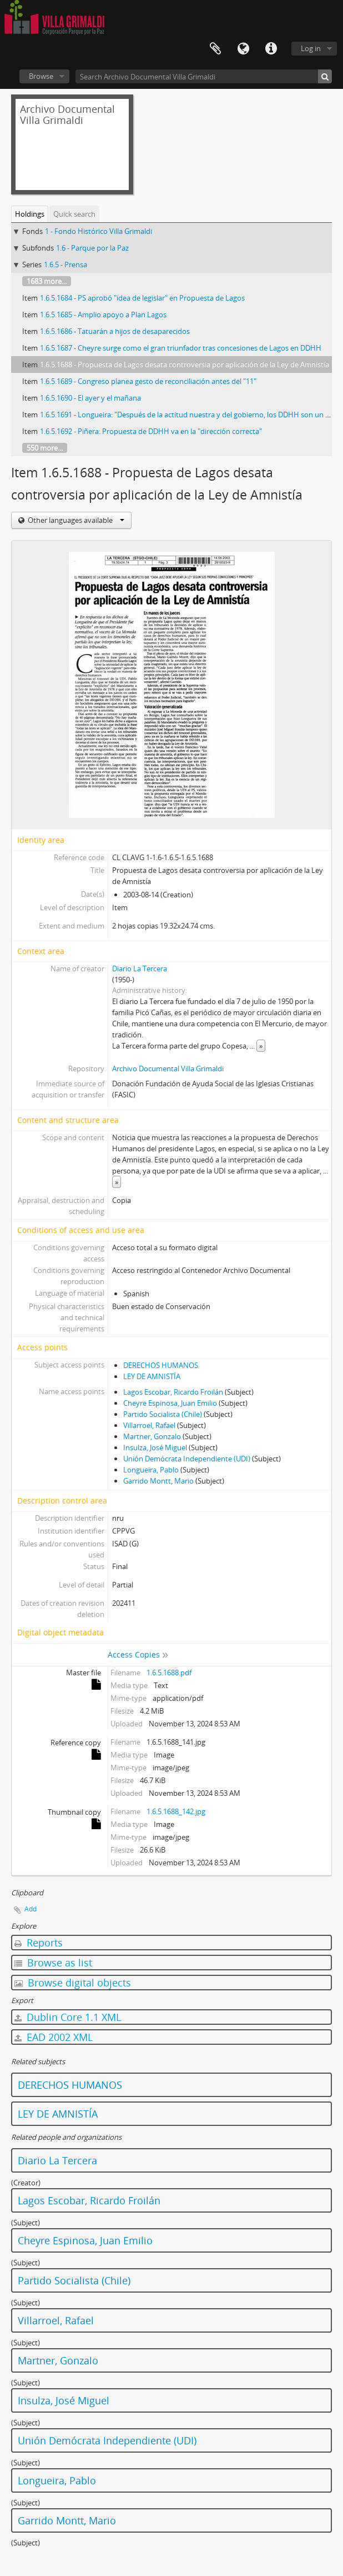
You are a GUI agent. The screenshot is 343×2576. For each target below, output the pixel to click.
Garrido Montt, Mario (158, 1481)
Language (243, 49)
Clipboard (215, 49)
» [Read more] (261, 1046)
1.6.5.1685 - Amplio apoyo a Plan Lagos (103, 314)
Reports (38, 1942)
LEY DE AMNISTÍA (151, 1376)
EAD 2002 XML (53, 2037)
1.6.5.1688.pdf (169, 1673)
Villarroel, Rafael (149, 1425)
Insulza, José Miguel (155, 1447)
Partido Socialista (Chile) (162, 1414)
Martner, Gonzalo (152, 1436)
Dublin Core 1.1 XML (67, 2017)
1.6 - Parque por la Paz (92, 248)
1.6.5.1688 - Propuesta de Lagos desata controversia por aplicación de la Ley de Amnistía (184, 365)
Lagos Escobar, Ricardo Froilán (173, 1392)
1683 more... (47, 281)
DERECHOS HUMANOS (160, 1365)
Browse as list (53, 1962)
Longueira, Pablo (151, 1470)
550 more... (45, 448)
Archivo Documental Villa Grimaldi (168, 1069)
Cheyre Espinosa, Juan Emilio (170, 1403)
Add (30, 1909)
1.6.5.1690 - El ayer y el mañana (90, 398)
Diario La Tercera (139, 968)
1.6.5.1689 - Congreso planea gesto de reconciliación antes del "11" (148, 381)
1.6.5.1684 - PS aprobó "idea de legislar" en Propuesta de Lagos (142, 298)
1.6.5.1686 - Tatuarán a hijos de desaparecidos (115, 331)
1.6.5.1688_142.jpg (176, 1811)
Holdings (29, 214)
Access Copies (134, 1654)
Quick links (271, 49)
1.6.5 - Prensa (65, 264)
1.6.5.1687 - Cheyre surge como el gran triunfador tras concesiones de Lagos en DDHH (180, 348)
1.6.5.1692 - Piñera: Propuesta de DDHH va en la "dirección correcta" (151, 431)
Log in (311, 48)
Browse (41, 76)
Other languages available (75, 520)
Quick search (74, 214)
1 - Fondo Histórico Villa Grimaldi (98, 231)
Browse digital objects (72, 1982)
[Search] (325, 76)
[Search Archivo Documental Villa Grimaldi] (203, 76)
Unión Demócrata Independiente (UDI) (186, 1459)
